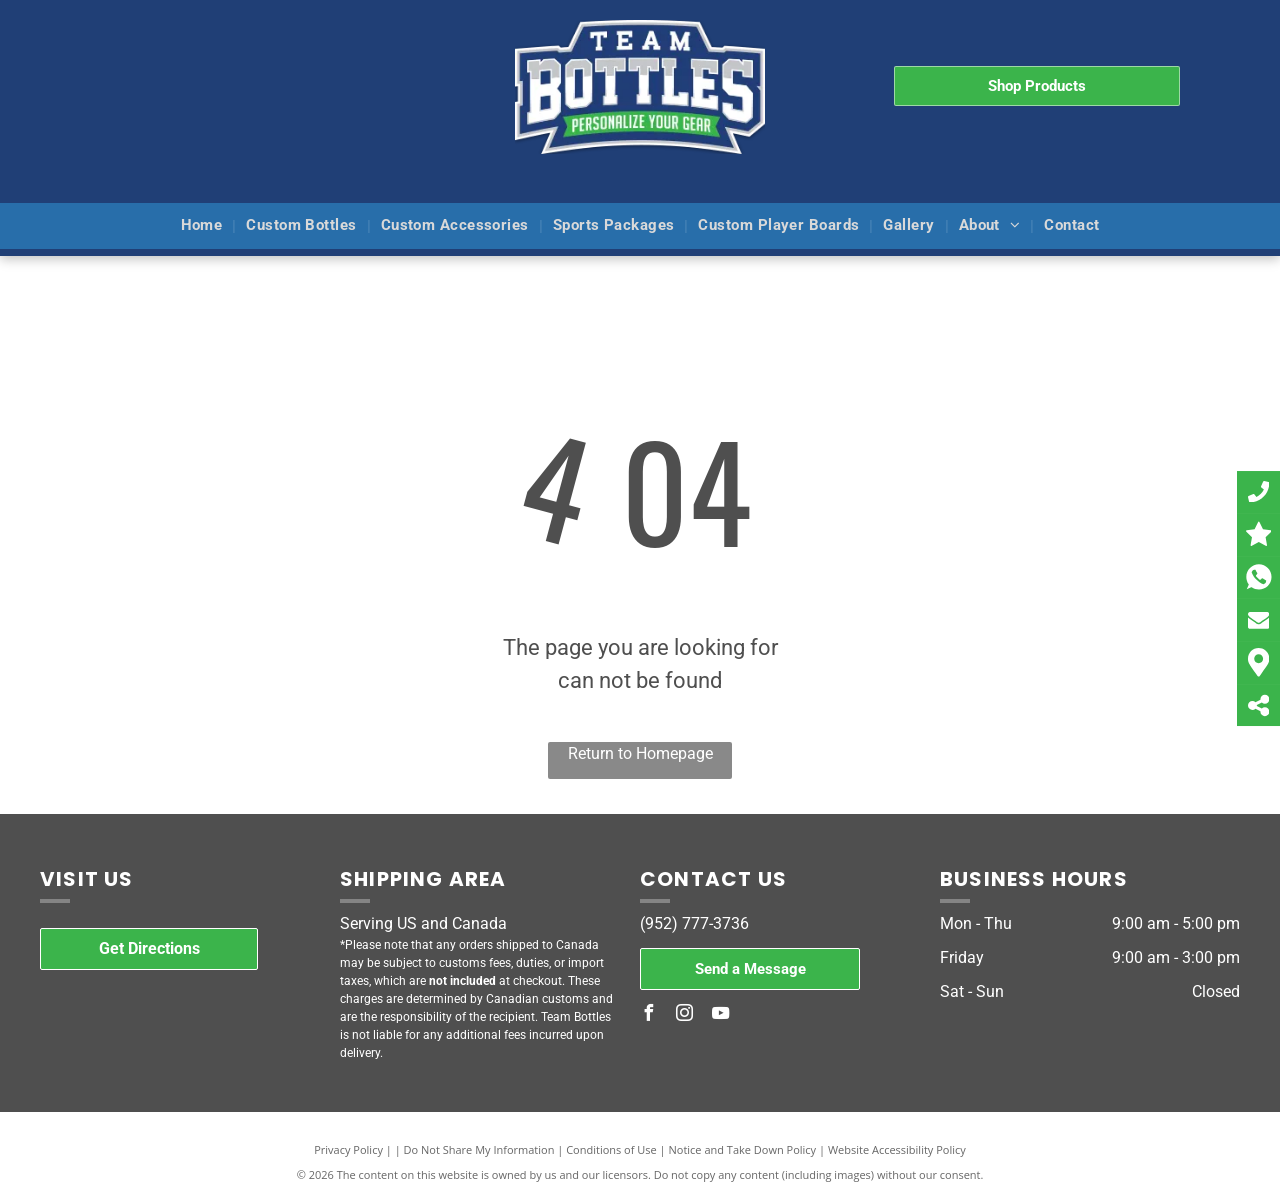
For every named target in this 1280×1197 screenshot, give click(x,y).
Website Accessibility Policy (897, 1149)
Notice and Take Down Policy (743, 1149)
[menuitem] (204, 226)
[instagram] (684, 1015)
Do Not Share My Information (479, 1149)
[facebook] (648, 1015)
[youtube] (720, 1015)
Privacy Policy (348, 1149)
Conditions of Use (611, 1149)
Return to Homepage (640, 753)
